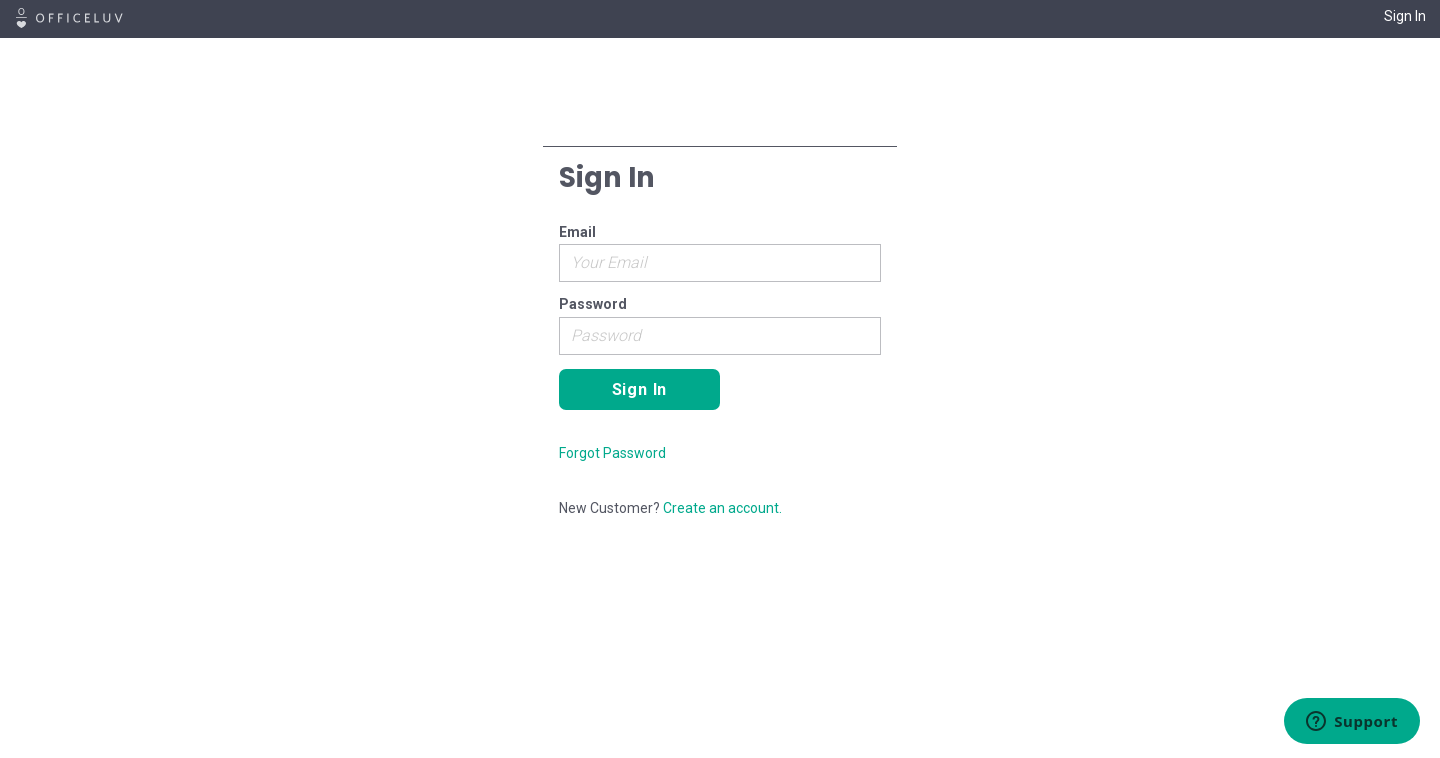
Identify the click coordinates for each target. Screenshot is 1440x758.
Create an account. (722, 508)
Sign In (1405, 16)
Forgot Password (612, 453)
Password (593, 304)
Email (577, 232)
